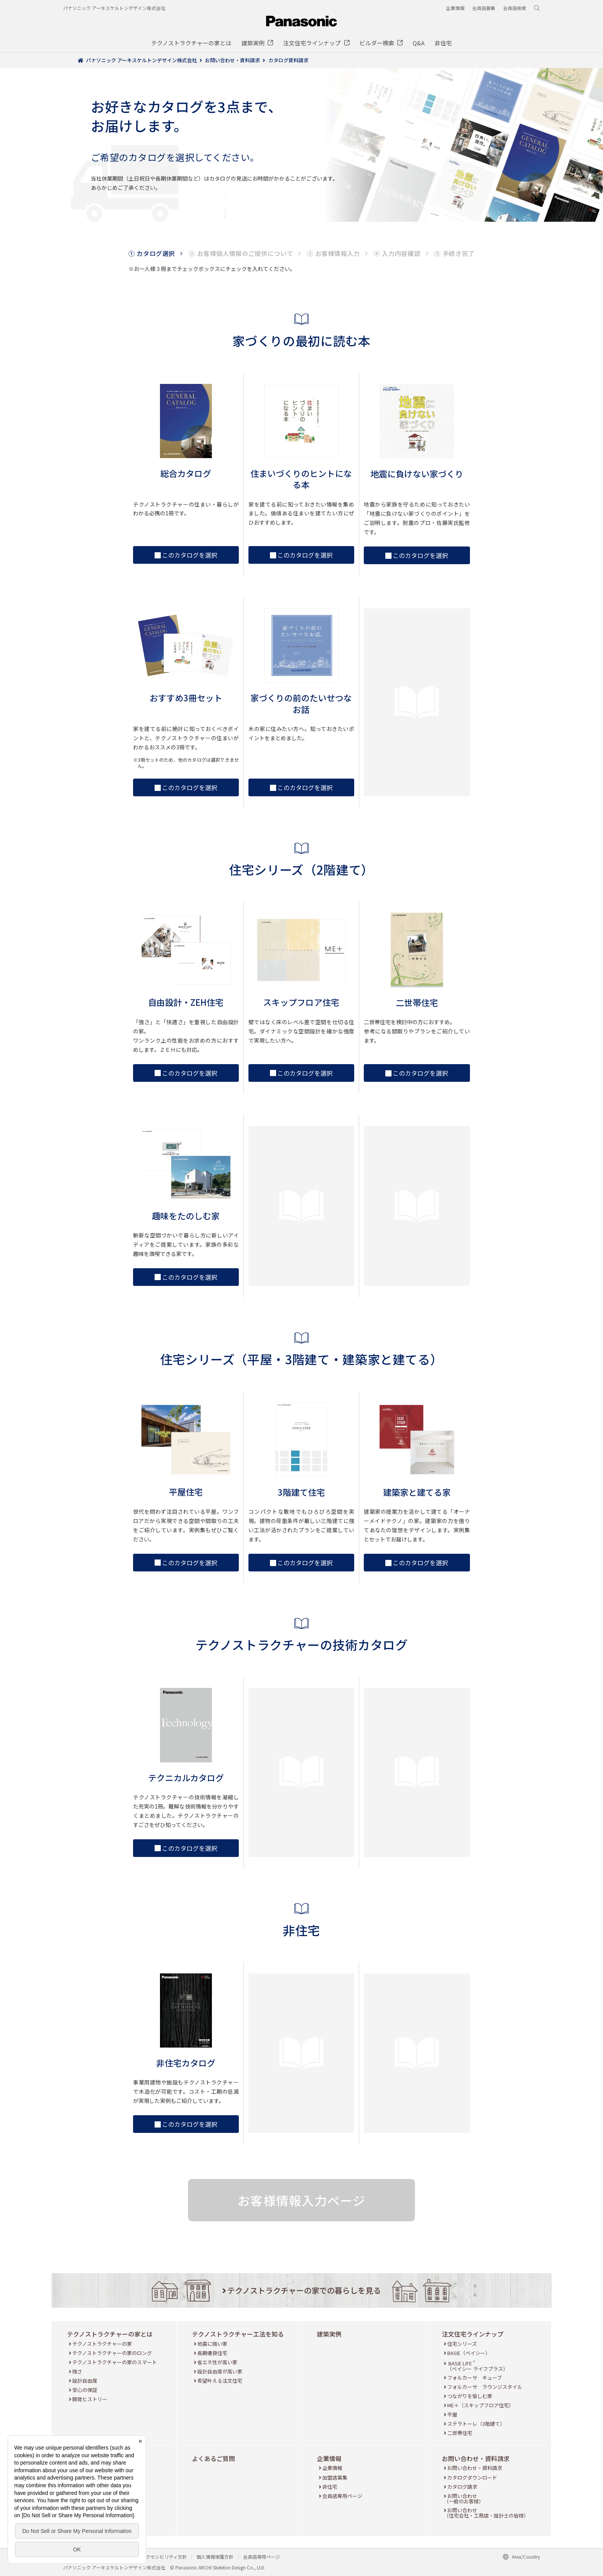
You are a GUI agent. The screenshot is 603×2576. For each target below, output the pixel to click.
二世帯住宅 (459, 2432)
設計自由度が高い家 (219, 2371)
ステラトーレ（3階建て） (476, 2423)
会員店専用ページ (342, 2496)
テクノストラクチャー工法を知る (238, 2333)
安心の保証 (84, 2389)
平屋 (452, 2414)
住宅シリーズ (462, 2343)
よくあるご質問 (213, 2458)
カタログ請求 (462, 2486)
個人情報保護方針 (215, 2556)
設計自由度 (84, 2380)
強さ (77, 2371)
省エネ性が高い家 (217, 2362)
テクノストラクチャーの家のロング (112, 2353)
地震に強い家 (212, 2343)
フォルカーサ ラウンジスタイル (484, 2386)
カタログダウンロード (472, 2477)
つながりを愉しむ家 (469, 2396)
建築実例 (329, 2333)
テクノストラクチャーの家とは (110, 2333)
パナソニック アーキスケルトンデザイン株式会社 (114, 8)
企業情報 (329, 2458)
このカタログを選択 (186, 555)
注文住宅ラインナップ (472, 2333)
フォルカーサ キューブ (474, 2377)
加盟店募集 (334, 2477)
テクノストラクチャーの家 (102, 2343)
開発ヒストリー (89, 2399)
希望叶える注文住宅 (219, 2380)
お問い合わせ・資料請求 (476, 2458)
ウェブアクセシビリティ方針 (157, 2556)
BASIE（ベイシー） (468, 2353)
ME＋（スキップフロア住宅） (480, 2405)
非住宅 (329, 2486)
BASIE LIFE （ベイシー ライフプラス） (477, 2366)
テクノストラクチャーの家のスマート (114, 2362)
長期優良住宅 (212, 2353)
